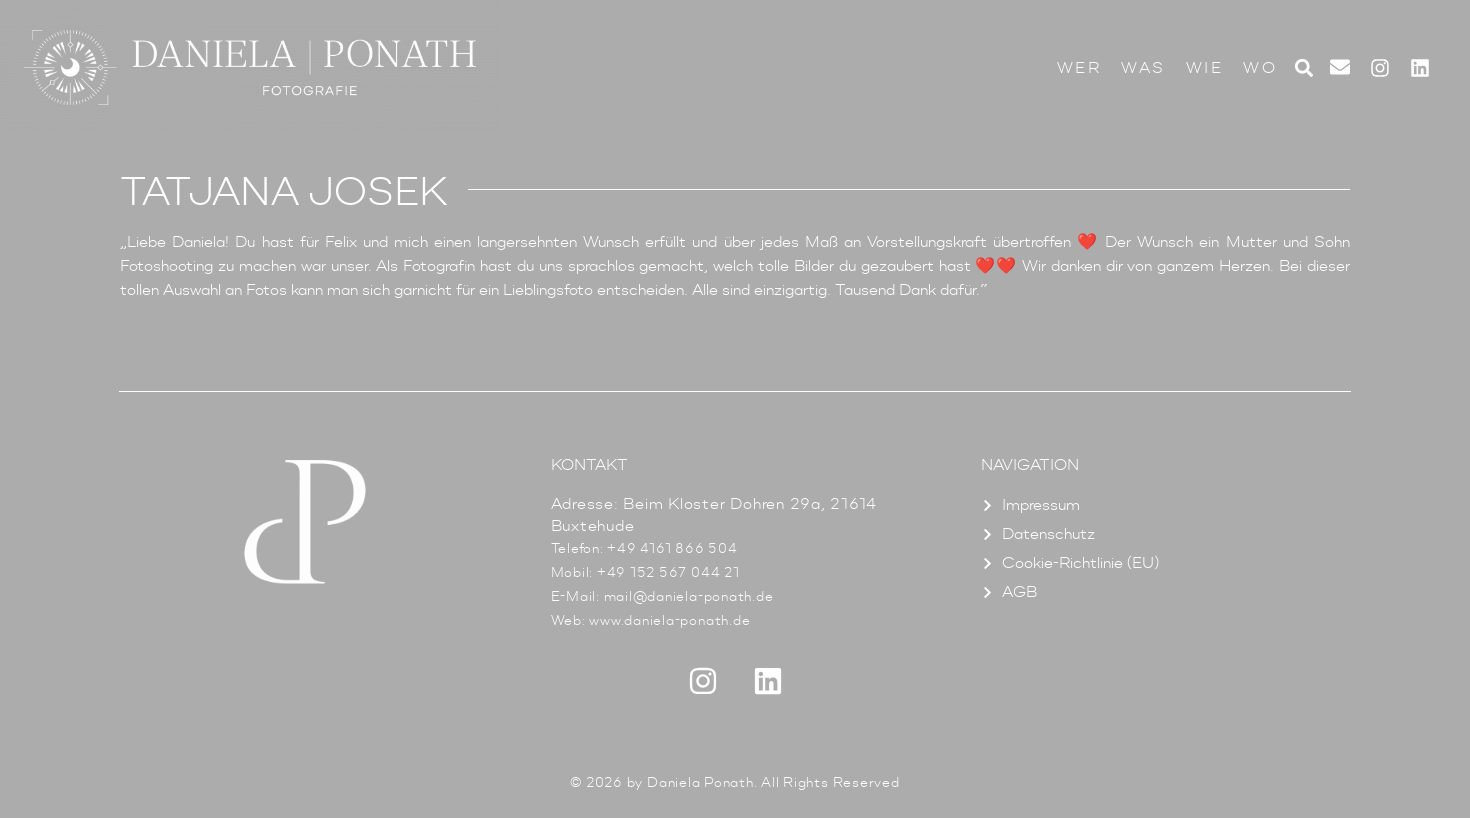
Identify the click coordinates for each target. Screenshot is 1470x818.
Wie (1205, 67)
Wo (1260, 67)
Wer (1079, 67)
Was (1143, 67)
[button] (1303, 67)
